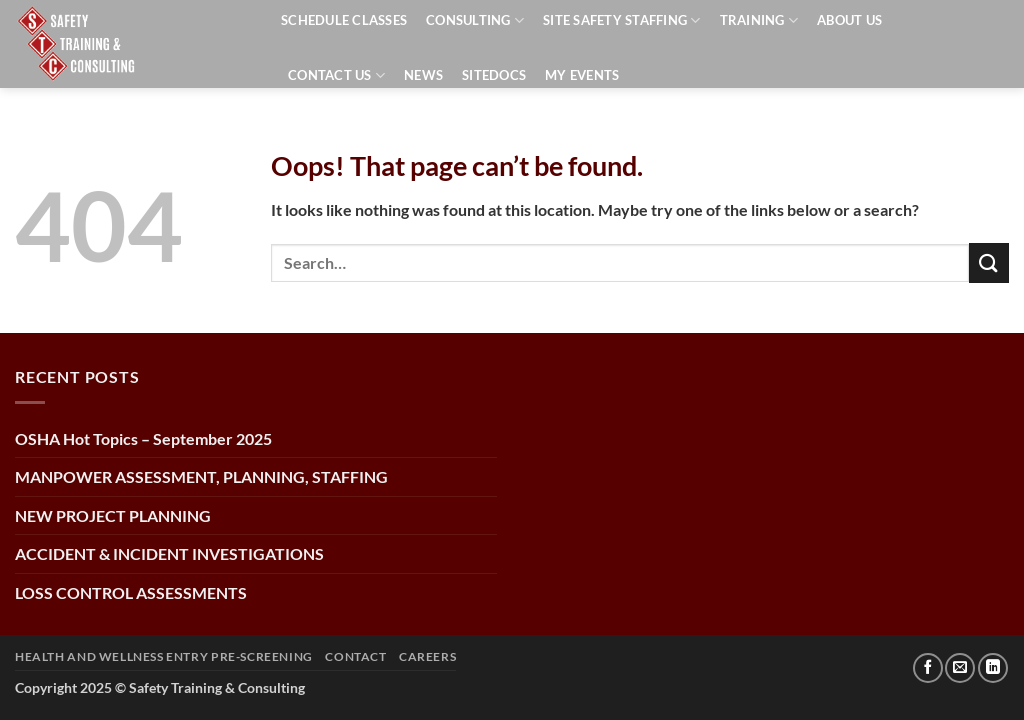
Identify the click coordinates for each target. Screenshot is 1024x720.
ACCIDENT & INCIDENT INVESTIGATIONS (169, 553)
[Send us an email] (960, 668)
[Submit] (989, 262)
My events (582, 75)
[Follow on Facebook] (928, 668)
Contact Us (336, 75)
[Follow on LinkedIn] (993, 668)
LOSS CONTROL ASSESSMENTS (131, 592)
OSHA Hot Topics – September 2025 (143, 438)
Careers (427, 656)
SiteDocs (494, 75)
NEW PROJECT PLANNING (113, 515)
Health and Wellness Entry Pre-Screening (164, 656)
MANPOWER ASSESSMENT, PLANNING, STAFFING (201, 476)
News (423, 75)
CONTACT (355, 656)
